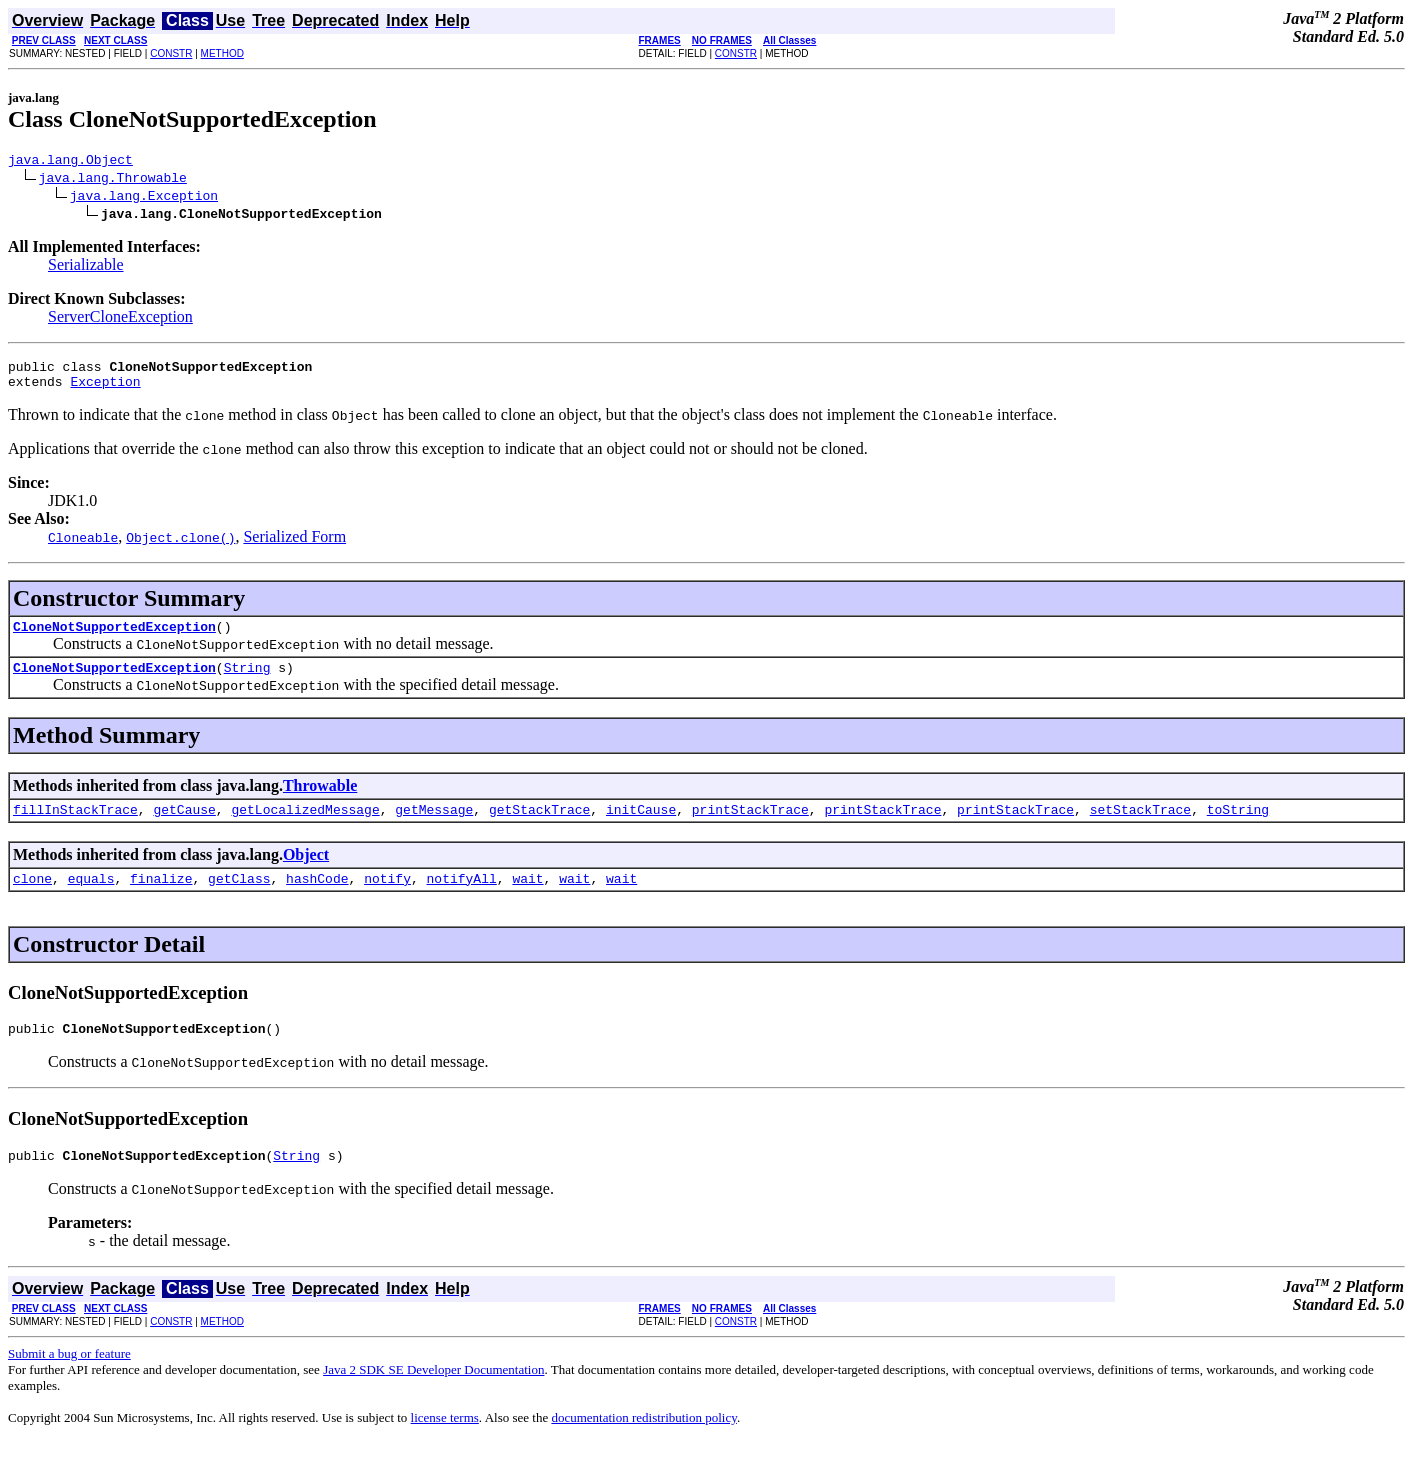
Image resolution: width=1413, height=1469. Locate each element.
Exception (105, 390)
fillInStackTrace (75, 827)
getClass (239, 899)
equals (91, 899)
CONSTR (171, 53)
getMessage (434, 827)
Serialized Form (294, 545)
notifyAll (462, 899)
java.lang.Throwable (113, 180)
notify (387, 899)
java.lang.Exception (144, 198)
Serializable (86, 267)
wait (527, 899)
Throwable (320, 800)
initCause (641, 827)
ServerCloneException (120, 319)
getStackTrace (539, 827)
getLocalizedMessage (305, 827)
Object (306, 872)
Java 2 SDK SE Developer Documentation (433, 1396)
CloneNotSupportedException (114, 638)
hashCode (317, 899)
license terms (445, 1444)
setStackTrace (1140, 827)
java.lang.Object (70, 162)
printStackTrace (750, 827)
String (247, 682)
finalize (161, 899)
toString (1238, 827)
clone (32, 899)
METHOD (222, 53)
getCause (184, 827)
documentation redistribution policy (643, 1444)
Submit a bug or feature (69, 1380)
